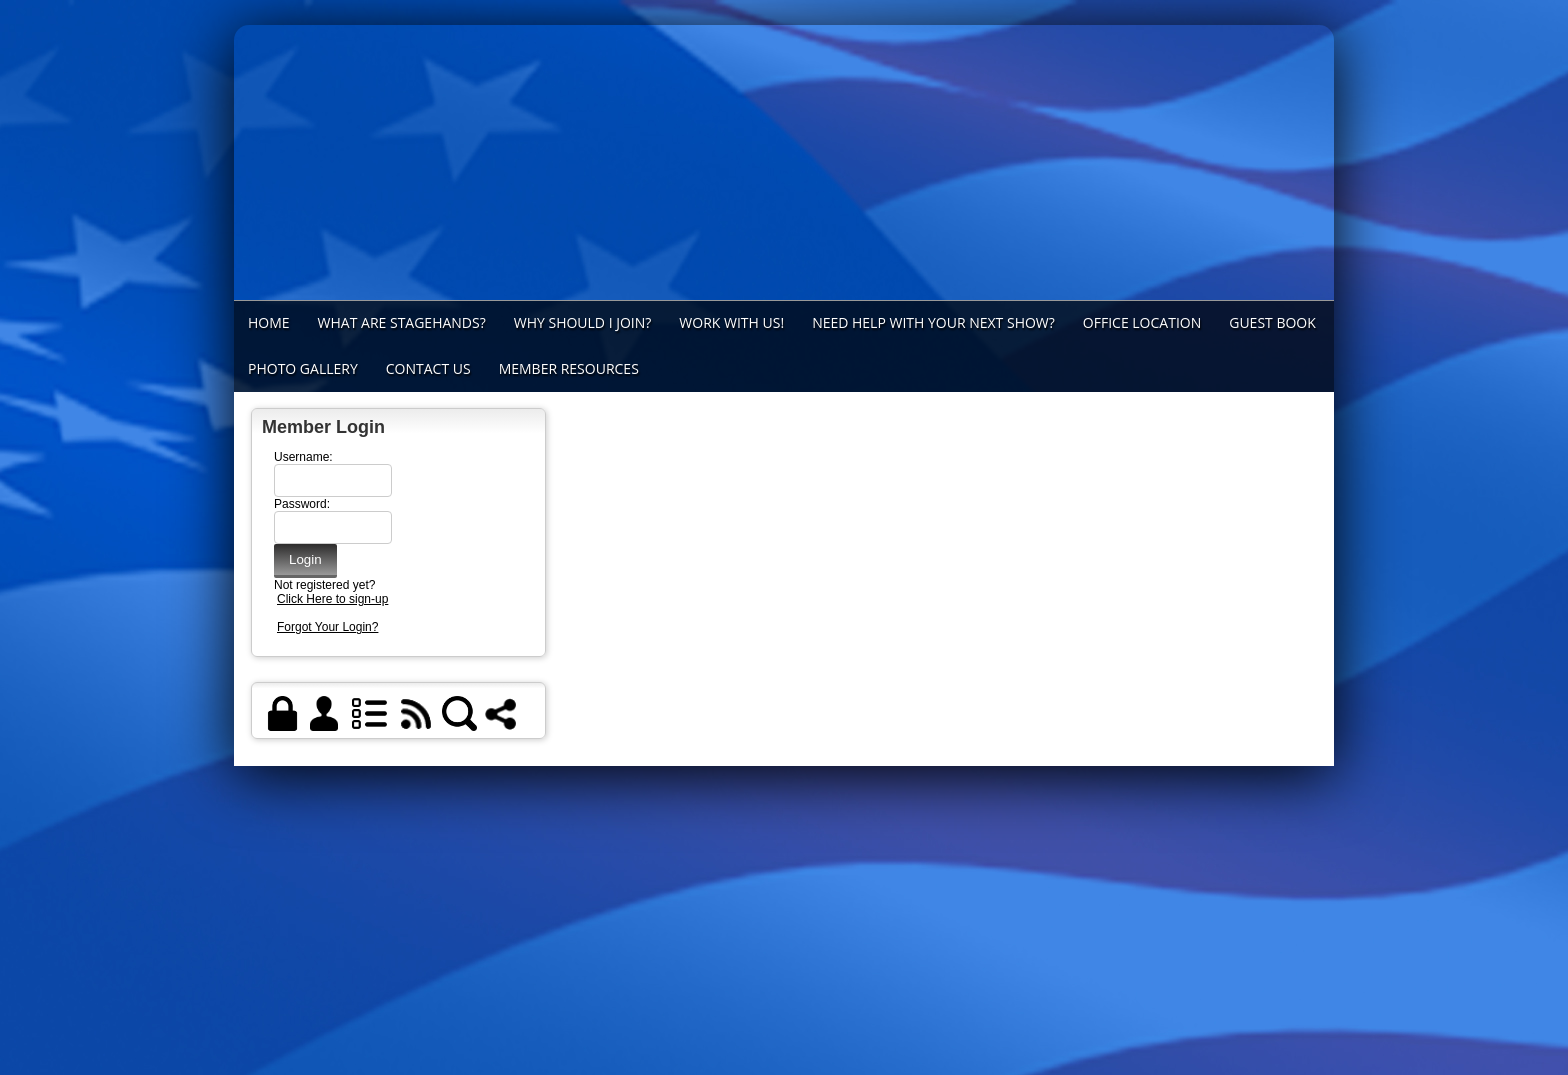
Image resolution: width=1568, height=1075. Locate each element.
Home (269, 322)
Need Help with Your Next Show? (933, 322)
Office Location (1142, 322)
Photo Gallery (303, 368)
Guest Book (1272, 322)
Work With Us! (731, 322)
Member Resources (569, 368)
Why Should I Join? (583, 322)
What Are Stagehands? (402, 322)
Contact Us (428, 368)
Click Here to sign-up (332, 599)
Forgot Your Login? (327, 627)
